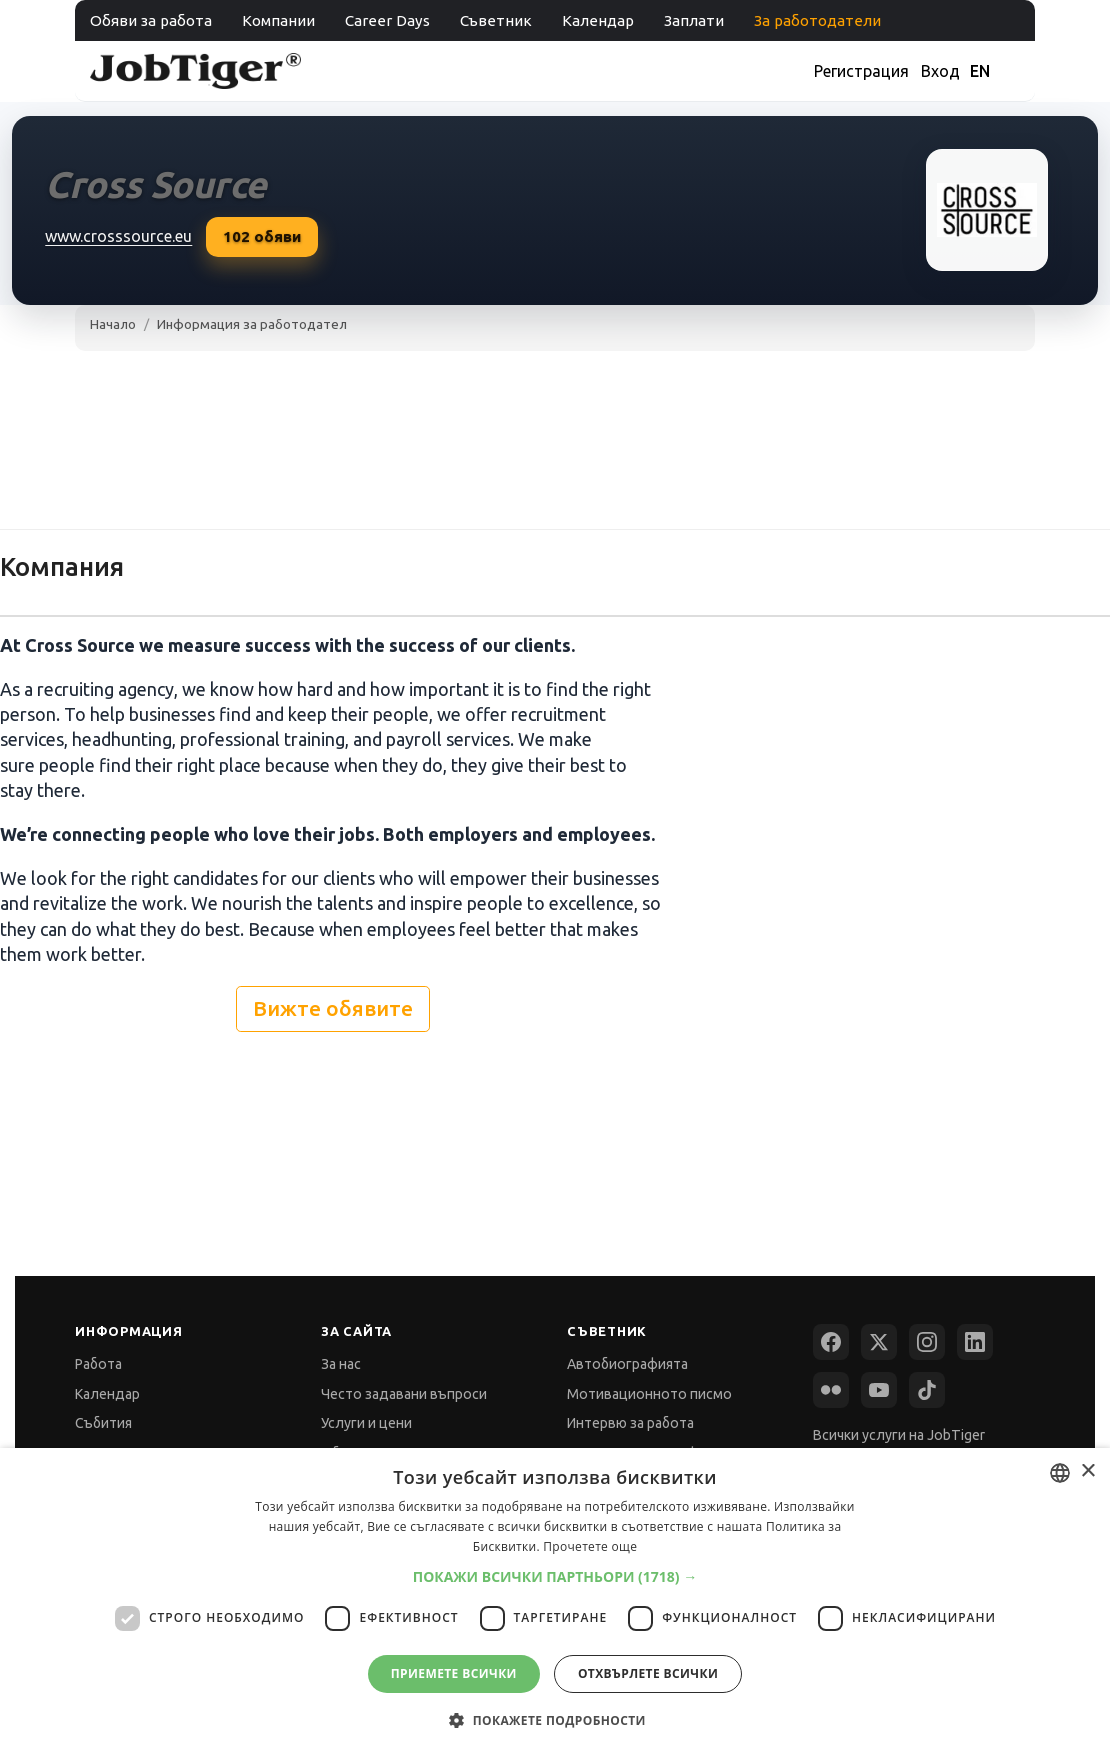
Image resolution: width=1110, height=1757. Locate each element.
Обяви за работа (151, 20)
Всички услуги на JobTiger (899, 1435)
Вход (940, 71)
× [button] (1087, 1471)
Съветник (496, 20)
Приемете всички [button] (454, 1673)
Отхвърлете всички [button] (648, 1673)
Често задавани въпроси (404, 1394)
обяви (262, 237)
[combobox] (1060, 1473)
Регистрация (861, 71)
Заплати (694, 20)
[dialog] (555, 1602)
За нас (341, 1364)
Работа (98, 1364)
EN (980, 71)
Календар (598, 20)
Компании (278, 20)
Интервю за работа (630, 1423)
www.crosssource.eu (118, 236)
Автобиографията (627, 1364)
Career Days (387, 20)
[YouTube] (879, 1390)
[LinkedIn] (975, 1342)
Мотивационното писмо (649, 1394)
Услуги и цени (366, 1423)
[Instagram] (927, 1342)
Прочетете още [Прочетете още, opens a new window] (590, 1546)
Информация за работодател (252, 324)
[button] (555, 1576)
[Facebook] (831, 1342)
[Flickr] (831, 1390)
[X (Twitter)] (879, 1342)
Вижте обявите (333, 1008)
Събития (103, 1423)
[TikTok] (927, 1390)
